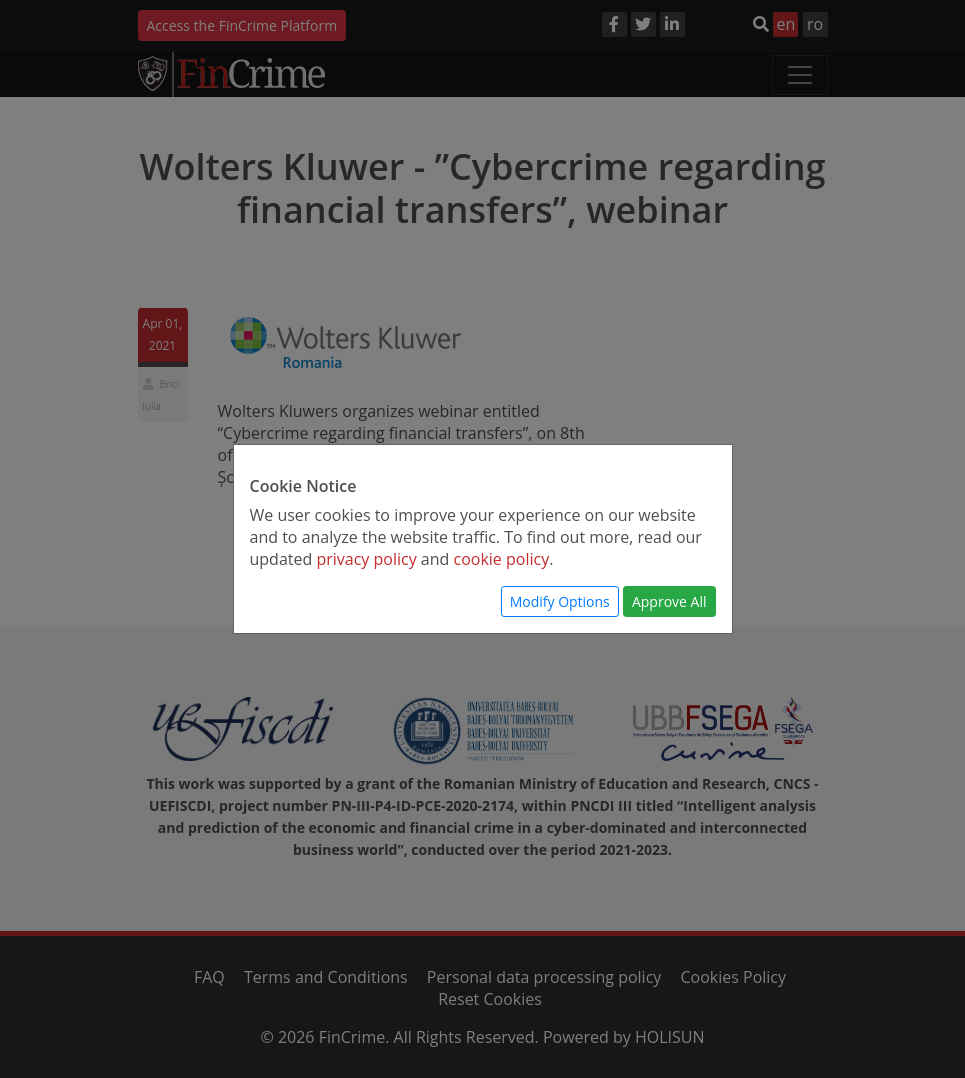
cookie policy (502, 559)
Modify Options (560, 601)
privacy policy (366, 559)
